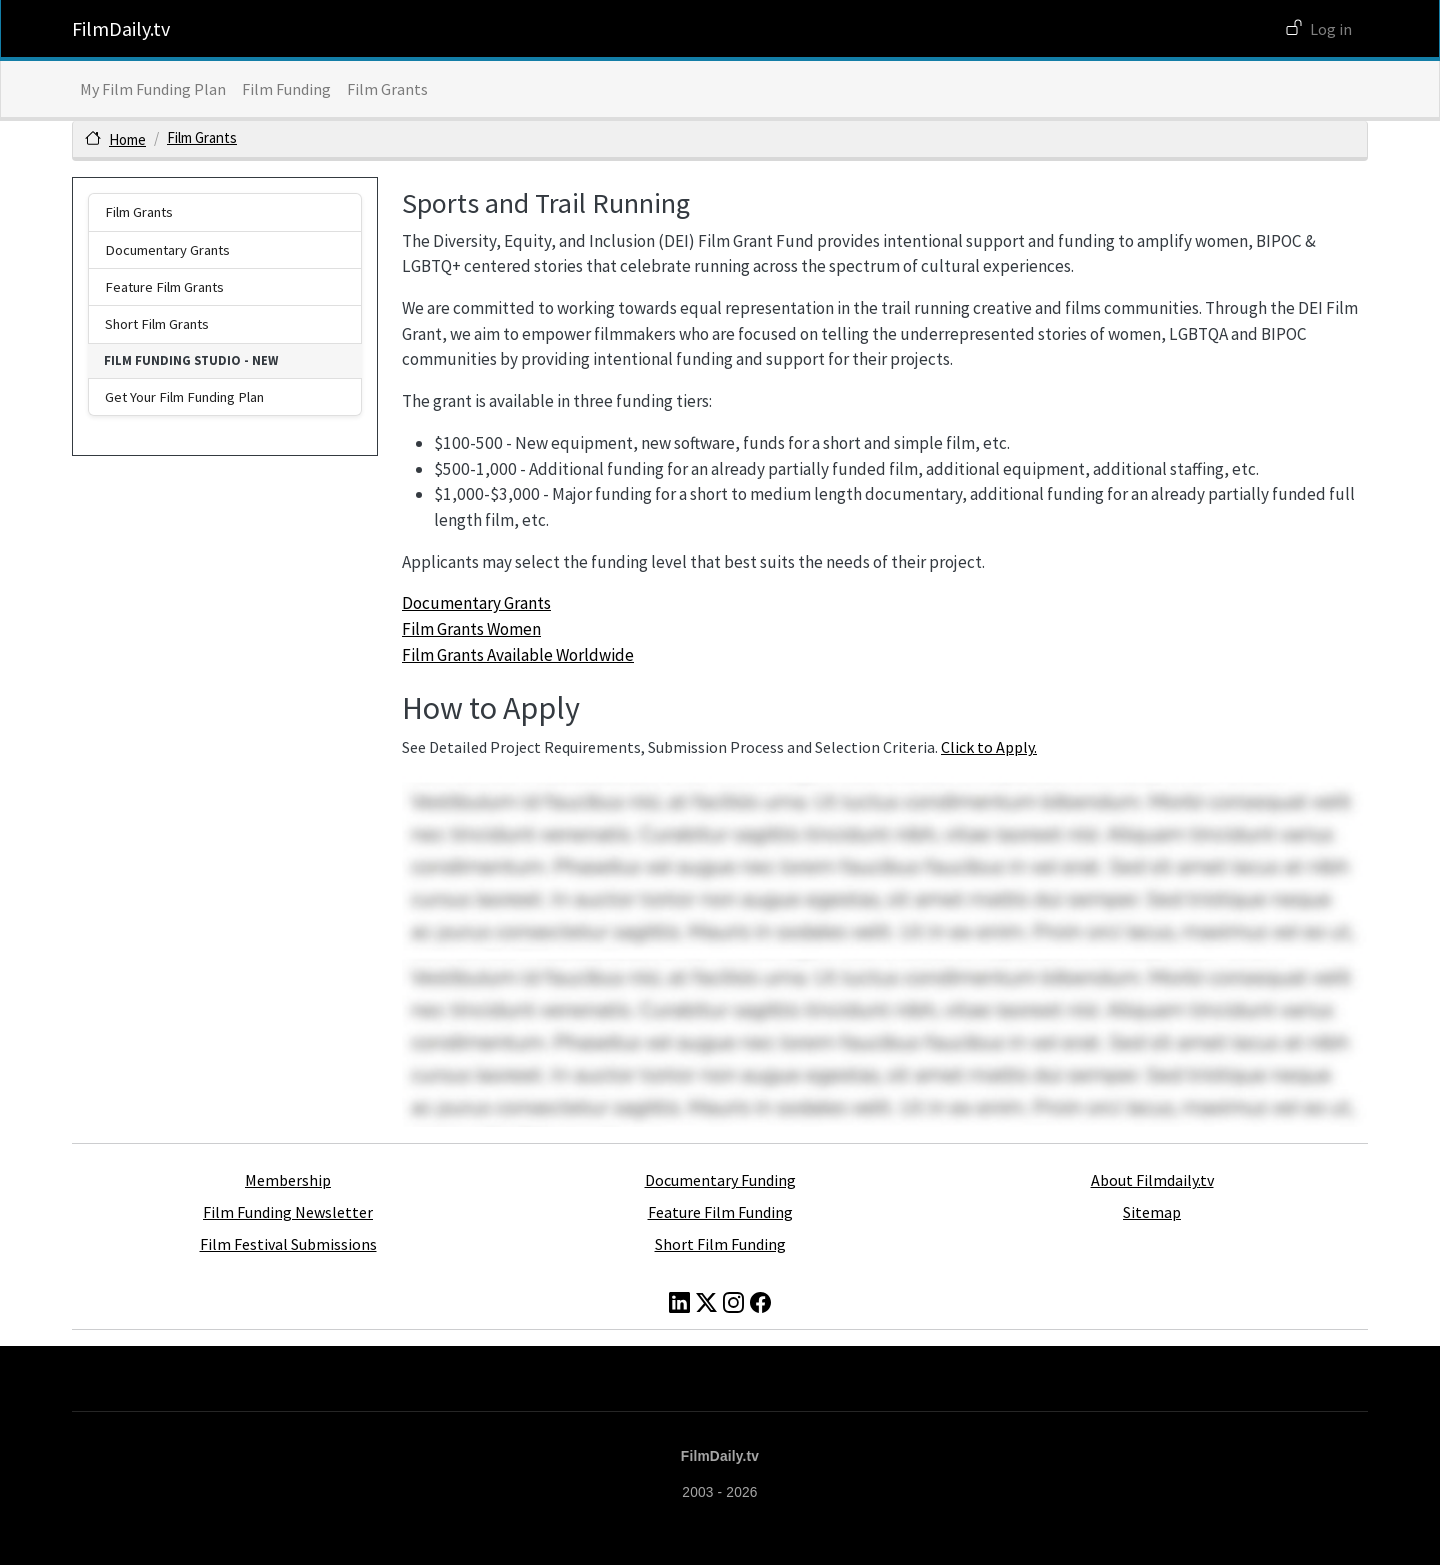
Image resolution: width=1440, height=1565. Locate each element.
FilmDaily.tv (121, 28)
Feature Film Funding (720, 1212)
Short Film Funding (720, 1244)
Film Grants (387, 89)
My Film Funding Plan (153, 89)
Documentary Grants (476, 603)
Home (127, 139)
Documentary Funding (720, 1180)
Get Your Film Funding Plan (184, 397)
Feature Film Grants (164, 287)
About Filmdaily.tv (1152, 1180)
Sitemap (1152, 1212)
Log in (1331, 29)
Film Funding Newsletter (288, 1212)
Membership (288, 1180)
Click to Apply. (989, 747)
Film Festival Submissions (288, 1244)
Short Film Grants (157, 324)
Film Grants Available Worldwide (518, 655)
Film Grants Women (471, 629)
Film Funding (286, 89)
